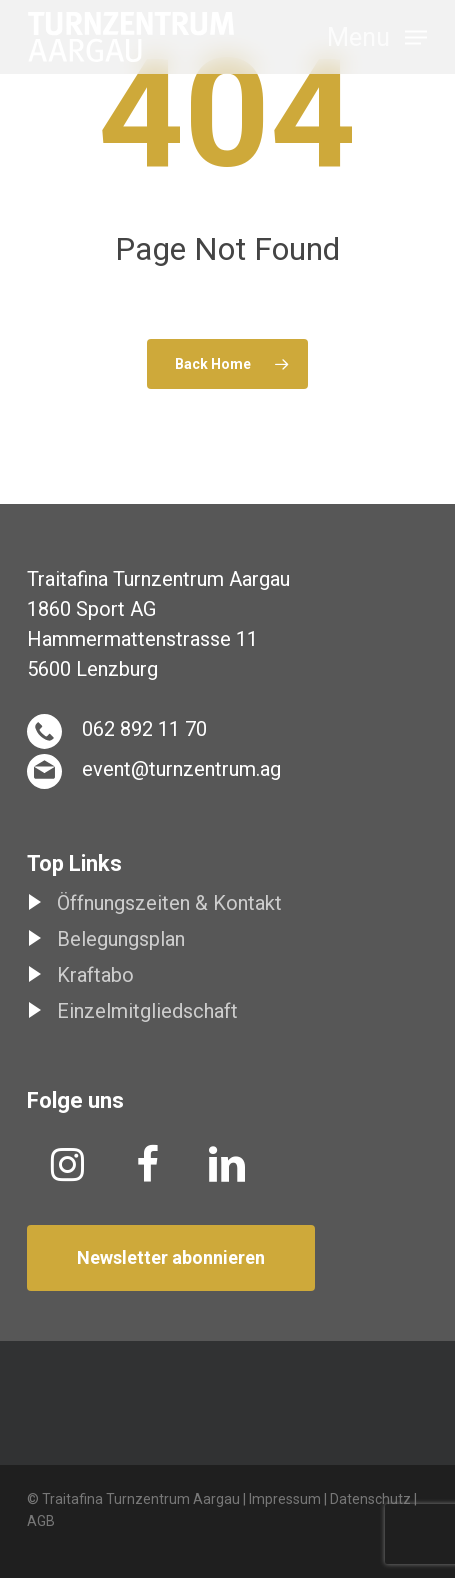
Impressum (285, 1499)
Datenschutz (370, 1499)
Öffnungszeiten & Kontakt (169, 903)
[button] (377, 35)
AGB (41, 1521)
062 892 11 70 (144, 729)
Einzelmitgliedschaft (147, 1011)
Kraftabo (95, 975)
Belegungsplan (121, 939)
